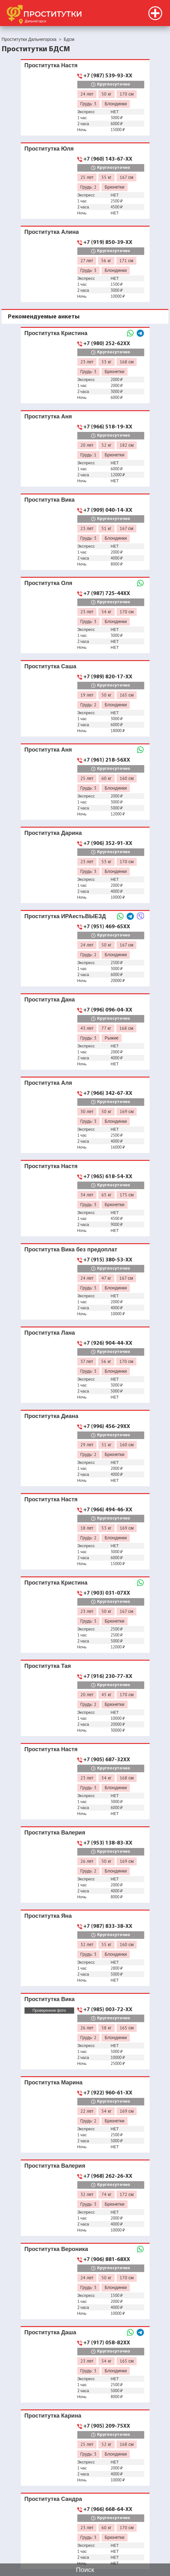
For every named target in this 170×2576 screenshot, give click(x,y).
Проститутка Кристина (56, 333)
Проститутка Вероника (56, 2249)
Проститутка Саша (50, 666)
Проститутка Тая (48, 1665)
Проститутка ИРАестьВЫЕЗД (65, 916)
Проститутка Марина (54, 2082)
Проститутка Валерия (55, 1832)
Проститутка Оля (49, 583)
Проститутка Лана (50, 1332)
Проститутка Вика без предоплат (71, 1249)
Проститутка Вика (50, 499)
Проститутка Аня (48, 416)
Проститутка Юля (49, 148)
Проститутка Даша (50, 2332)
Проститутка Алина (52, 231)
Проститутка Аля (48, 1082)
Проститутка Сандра (53, 2498)
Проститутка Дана (50, 999)
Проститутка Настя (51, 65)
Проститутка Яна (48, 1915)
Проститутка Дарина (53, 832)
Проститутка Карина (53, 2415)
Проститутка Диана (52, 1416)
